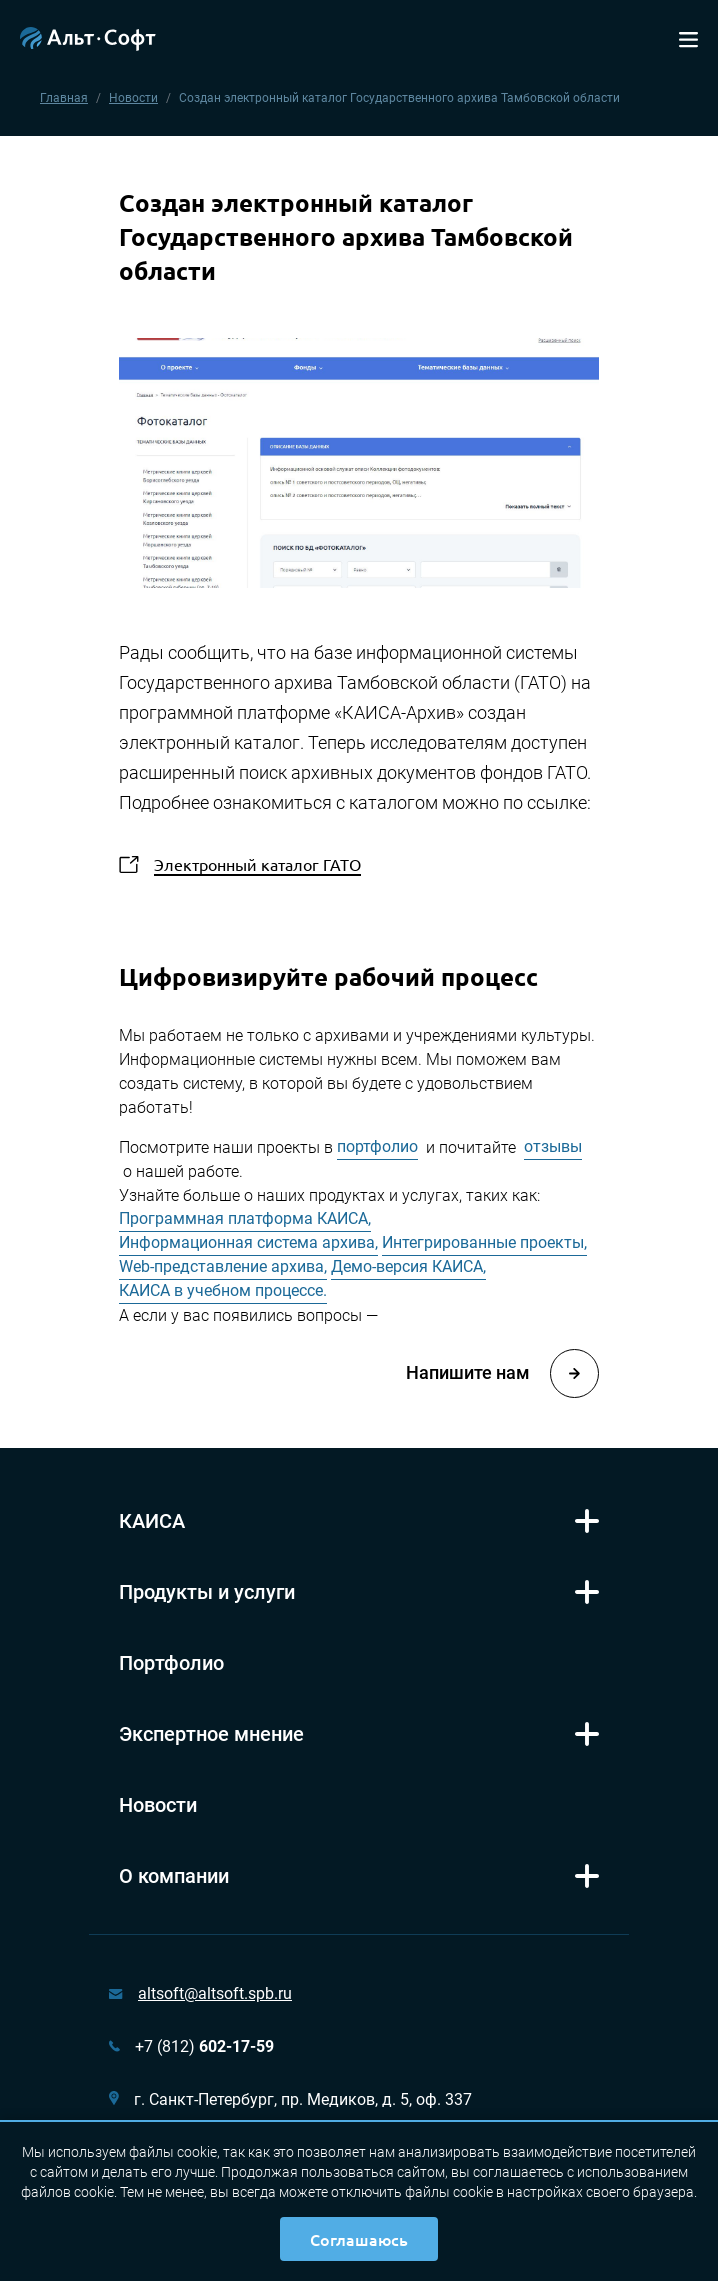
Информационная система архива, (248, 1242)
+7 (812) (204, 2046)
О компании (174, 1876)
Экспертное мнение (211, 1734)
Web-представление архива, (223, 1266)
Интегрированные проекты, (484, 1242)
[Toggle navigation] (688, 37)
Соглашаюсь (359, 2239)
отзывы (553, 1146)
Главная (64, 98)
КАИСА (152, 1521)
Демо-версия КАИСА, (408, 1266)
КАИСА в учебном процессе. (223, 1290)
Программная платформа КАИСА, (245, 1218)
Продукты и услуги (207, 1592)
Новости (133, 98)
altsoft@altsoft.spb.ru (215, 1993)
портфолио (377, 1146)
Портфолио (171, 1663)
